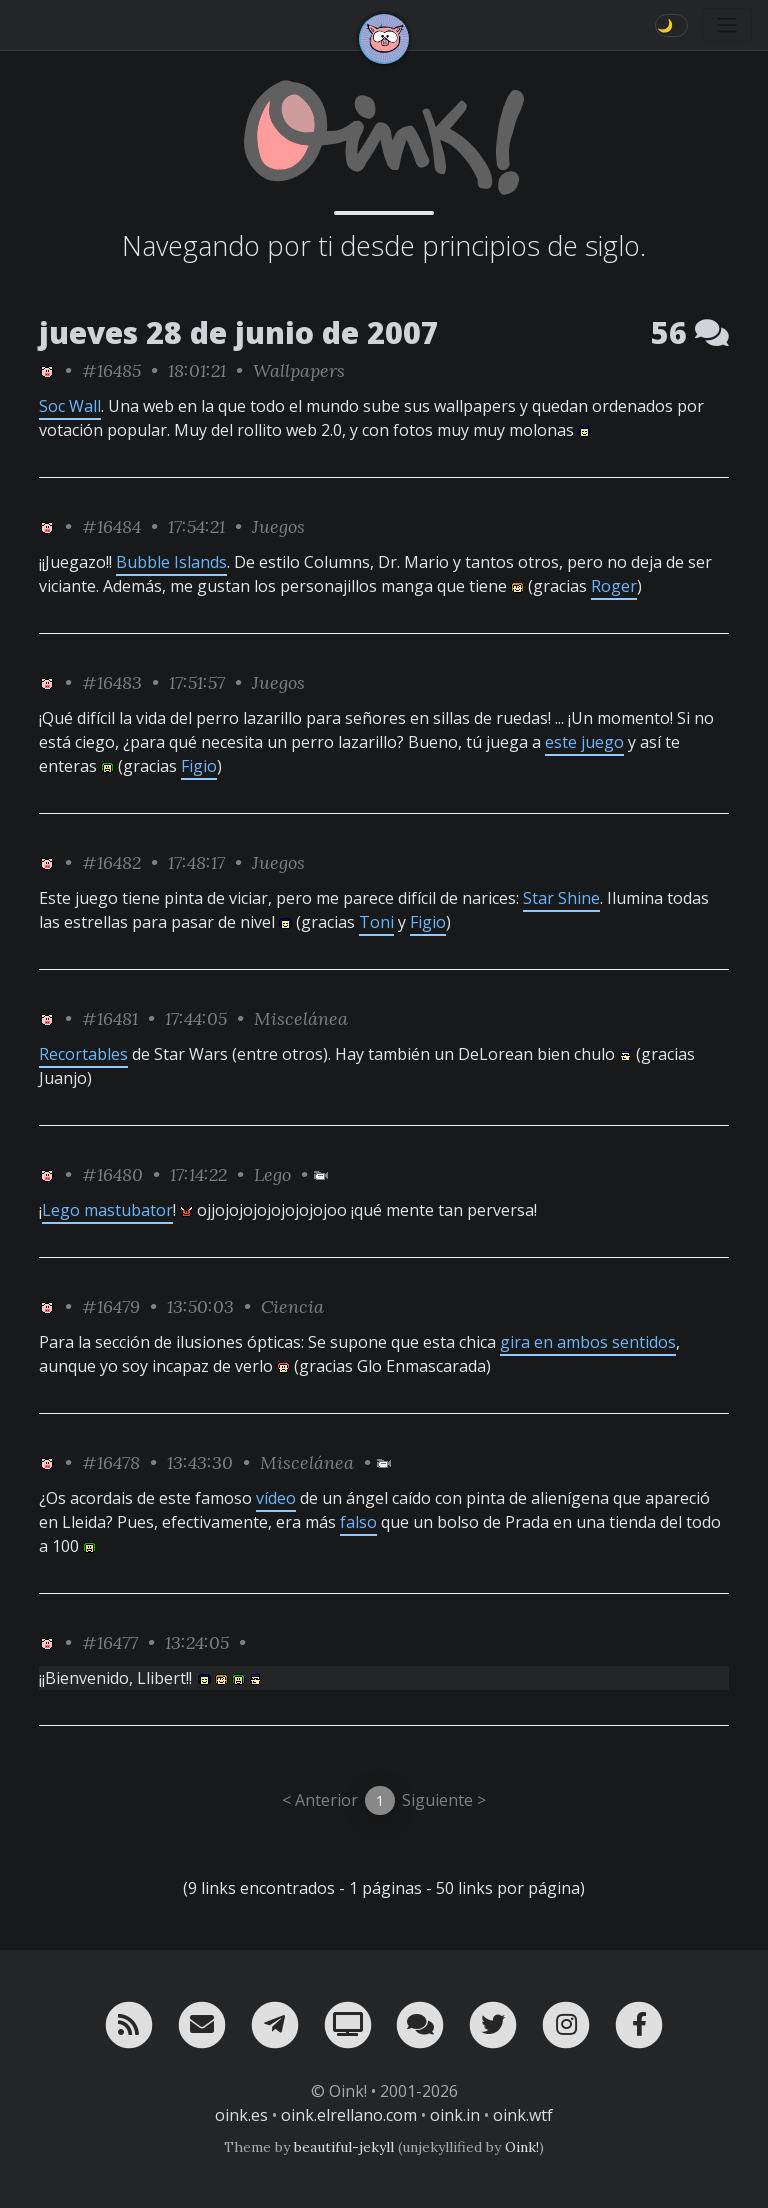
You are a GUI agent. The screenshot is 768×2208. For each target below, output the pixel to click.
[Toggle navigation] (727, 25)
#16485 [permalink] (111, 370)
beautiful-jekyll (344, 2147)
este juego (584, 742)
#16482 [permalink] (111, 862)
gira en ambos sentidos (588, 1342)
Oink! (522, 2147)
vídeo (276, 1498)
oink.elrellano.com (349, 2115)
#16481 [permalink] (110, 1018)
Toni (376, 922)
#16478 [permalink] (111, 1462)
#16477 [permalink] (110, 1642)
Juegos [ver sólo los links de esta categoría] (278, 526)
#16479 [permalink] (111, 1306)
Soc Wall (70, 406)
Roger (614, 586)
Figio (199, 766)
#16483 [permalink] (112, 682)
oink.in (455, 2115)
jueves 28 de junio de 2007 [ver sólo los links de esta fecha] (239, 332)
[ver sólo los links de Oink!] (47, 370)
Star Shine (561, 898)
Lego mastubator (107, 1210)
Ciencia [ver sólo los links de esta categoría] (292, 1306)
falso (358, 1522)
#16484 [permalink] (111, 526)
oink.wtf (523, 2115)
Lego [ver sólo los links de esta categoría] (272, 1174)
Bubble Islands (171, 562)
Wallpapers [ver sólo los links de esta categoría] (299, 370)
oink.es (241, 2115)
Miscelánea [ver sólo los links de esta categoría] (301, 1018)
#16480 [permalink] (112, 1174)
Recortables (83, 1054)
